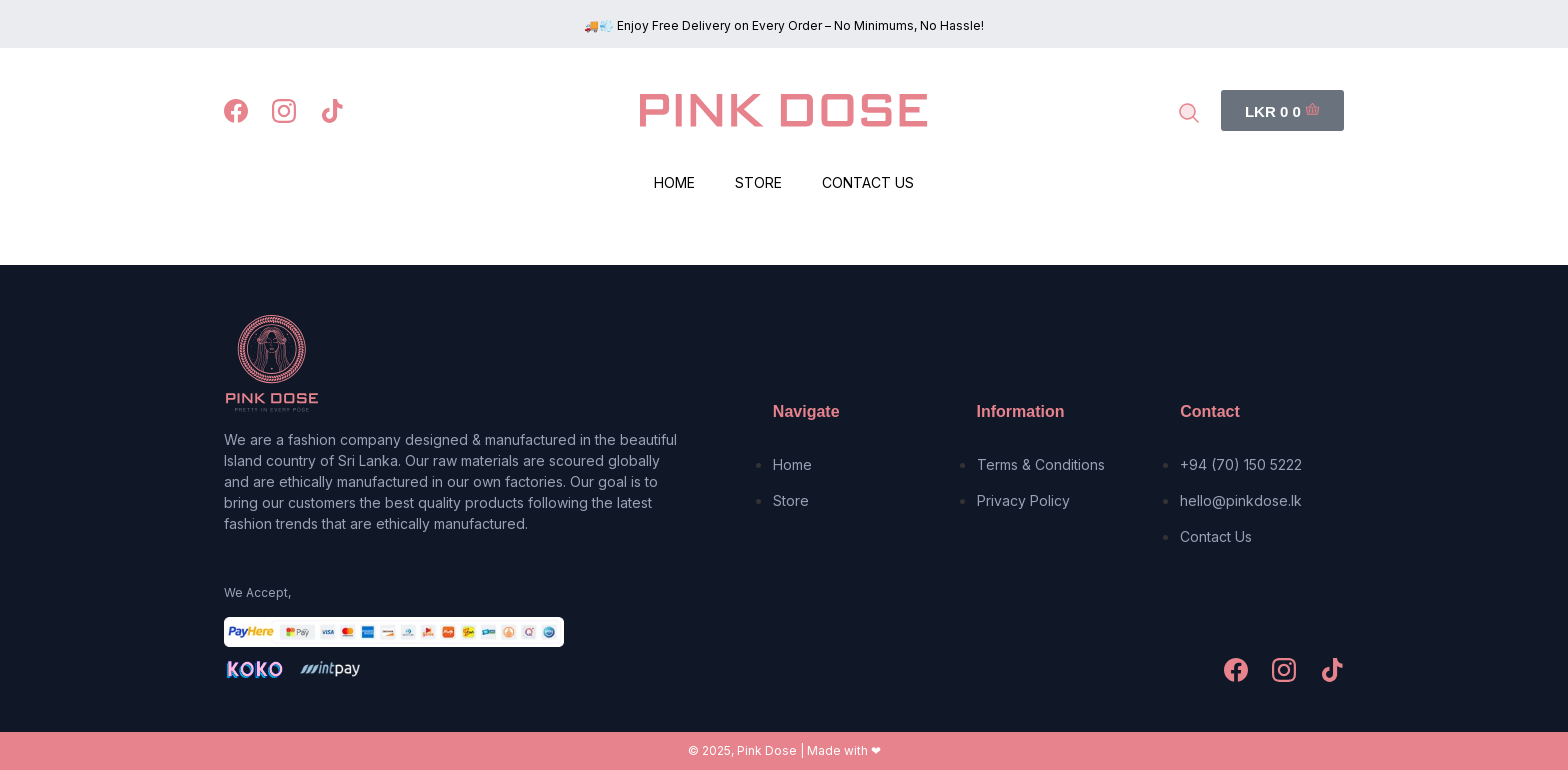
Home (674, 182)
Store (758, 182)
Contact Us (868, 182)
